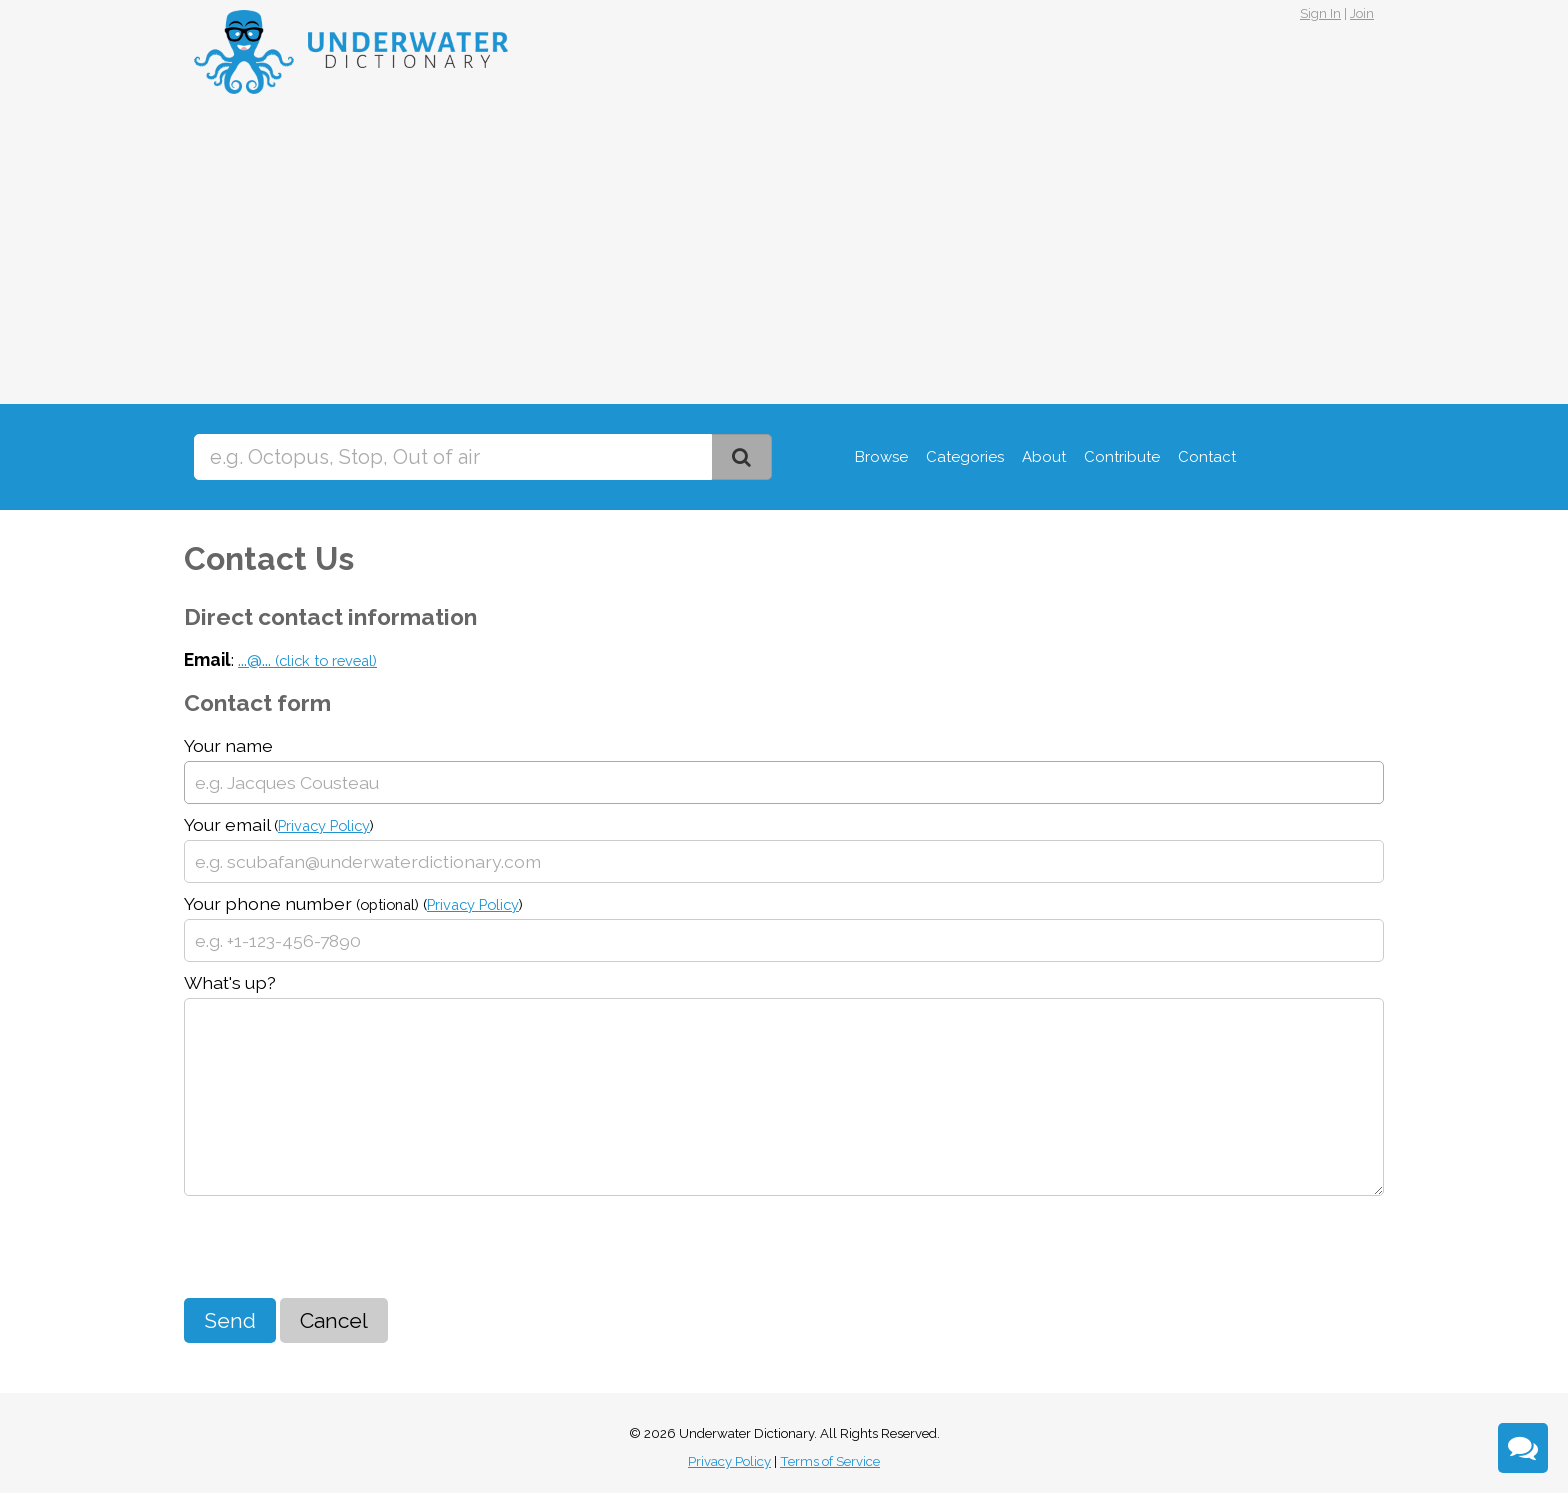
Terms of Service (830, 1461)
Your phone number (353, 903)
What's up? (230, 982)
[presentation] (336, 1249)
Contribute (1122, 457)
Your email (279, 824)
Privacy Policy (324, 825)
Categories (965, 457)
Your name (228, 745)
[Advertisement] (784, 254)
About (1044, 457)
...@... (307, 659)
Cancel (334, 1320)
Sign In (1320, 13)
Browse (881, 457)
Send (230, 1320)
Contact (1207, 457)
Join (1362, 13)
